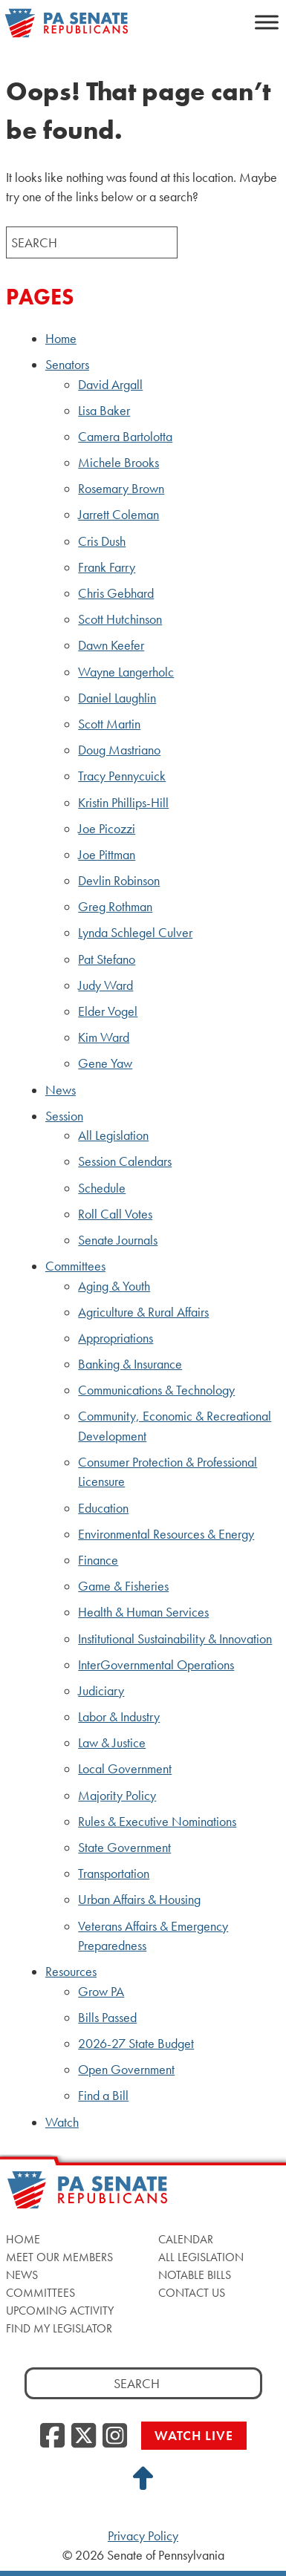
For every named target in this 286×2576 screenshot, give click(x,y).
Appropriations (115, 1338)
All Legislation (113, 1135)
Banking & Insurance (130, 1364)
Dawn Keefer (111, 645)
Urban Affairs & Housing (139, 1899)
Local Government (125, 1769)
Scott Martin (109, 724)
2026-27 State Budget (136, 2043)
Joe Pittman (106, 855)
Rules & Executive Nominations (157, 1821)
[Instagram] (115, 2436)
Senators (67, 364)
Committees (75, 1266)
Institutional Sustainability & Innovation (175, 1639)
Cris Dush (102, 541)
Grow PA (101, 1991)
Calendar (185, 2239)
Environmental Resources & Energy (166, 1534)
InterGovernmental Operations (156, 1665)
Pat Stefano (106, 959)
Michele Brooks (118, 462)
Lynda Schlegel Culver (135, 933)
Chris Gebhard (116, 593)
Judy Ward (105, 985)
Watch (62, 2122)
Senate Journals (117, 1240)
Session (64, 1116)
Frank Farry (106, 567)
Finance (98, 1560)
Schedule (102, 1188)
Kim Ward (103, 1037)
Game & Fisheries (123, 1586)
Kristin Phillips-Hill (123, 803)
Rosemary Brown (121, 488)
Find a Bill (103, 2095)
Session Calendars (125, 1161)
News (60, 1090)
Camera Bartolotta (125, 436)
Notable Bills (194, 2275)
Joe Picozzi (106, 829)
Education (103, 1508)
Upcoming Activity (60, 2310)
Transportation (113, 1873)
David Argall (110, 384)
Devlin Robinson (119, 881)
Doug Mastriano (119, 750)
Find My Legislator (59, 2328)
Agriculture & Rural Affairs (143, 1312)
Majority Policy (117, 1795)
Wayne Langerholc (126, 672)
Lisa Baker (104, 410)
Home (61, 338)
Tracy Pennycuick (122, 776)
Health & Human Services (143, 1612)
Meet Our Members (59, 2257)
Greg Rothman (115, 907)
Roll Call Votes (115, 1214)
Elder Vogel (107, 1011)
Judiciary (101, 1691)
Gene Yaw (105, 1063)
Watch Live (194, 2435)
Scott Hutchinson (120, 619)
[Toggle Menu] (267, 22)
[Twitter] (83, 2436)
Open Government (126, 2069)
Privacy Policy (143, 2536)
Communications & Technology (156, 1390)
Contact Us (191, 2293)
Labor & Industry (119, 1717)
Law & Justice (112, 1743)
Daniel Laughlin (117, 698)
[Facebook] (52, 2436)
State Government (124, 1847)
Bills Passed (107, 2017)
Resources (71, 1971)
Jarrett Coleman (118, 514)
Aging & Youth (114, 1286)
